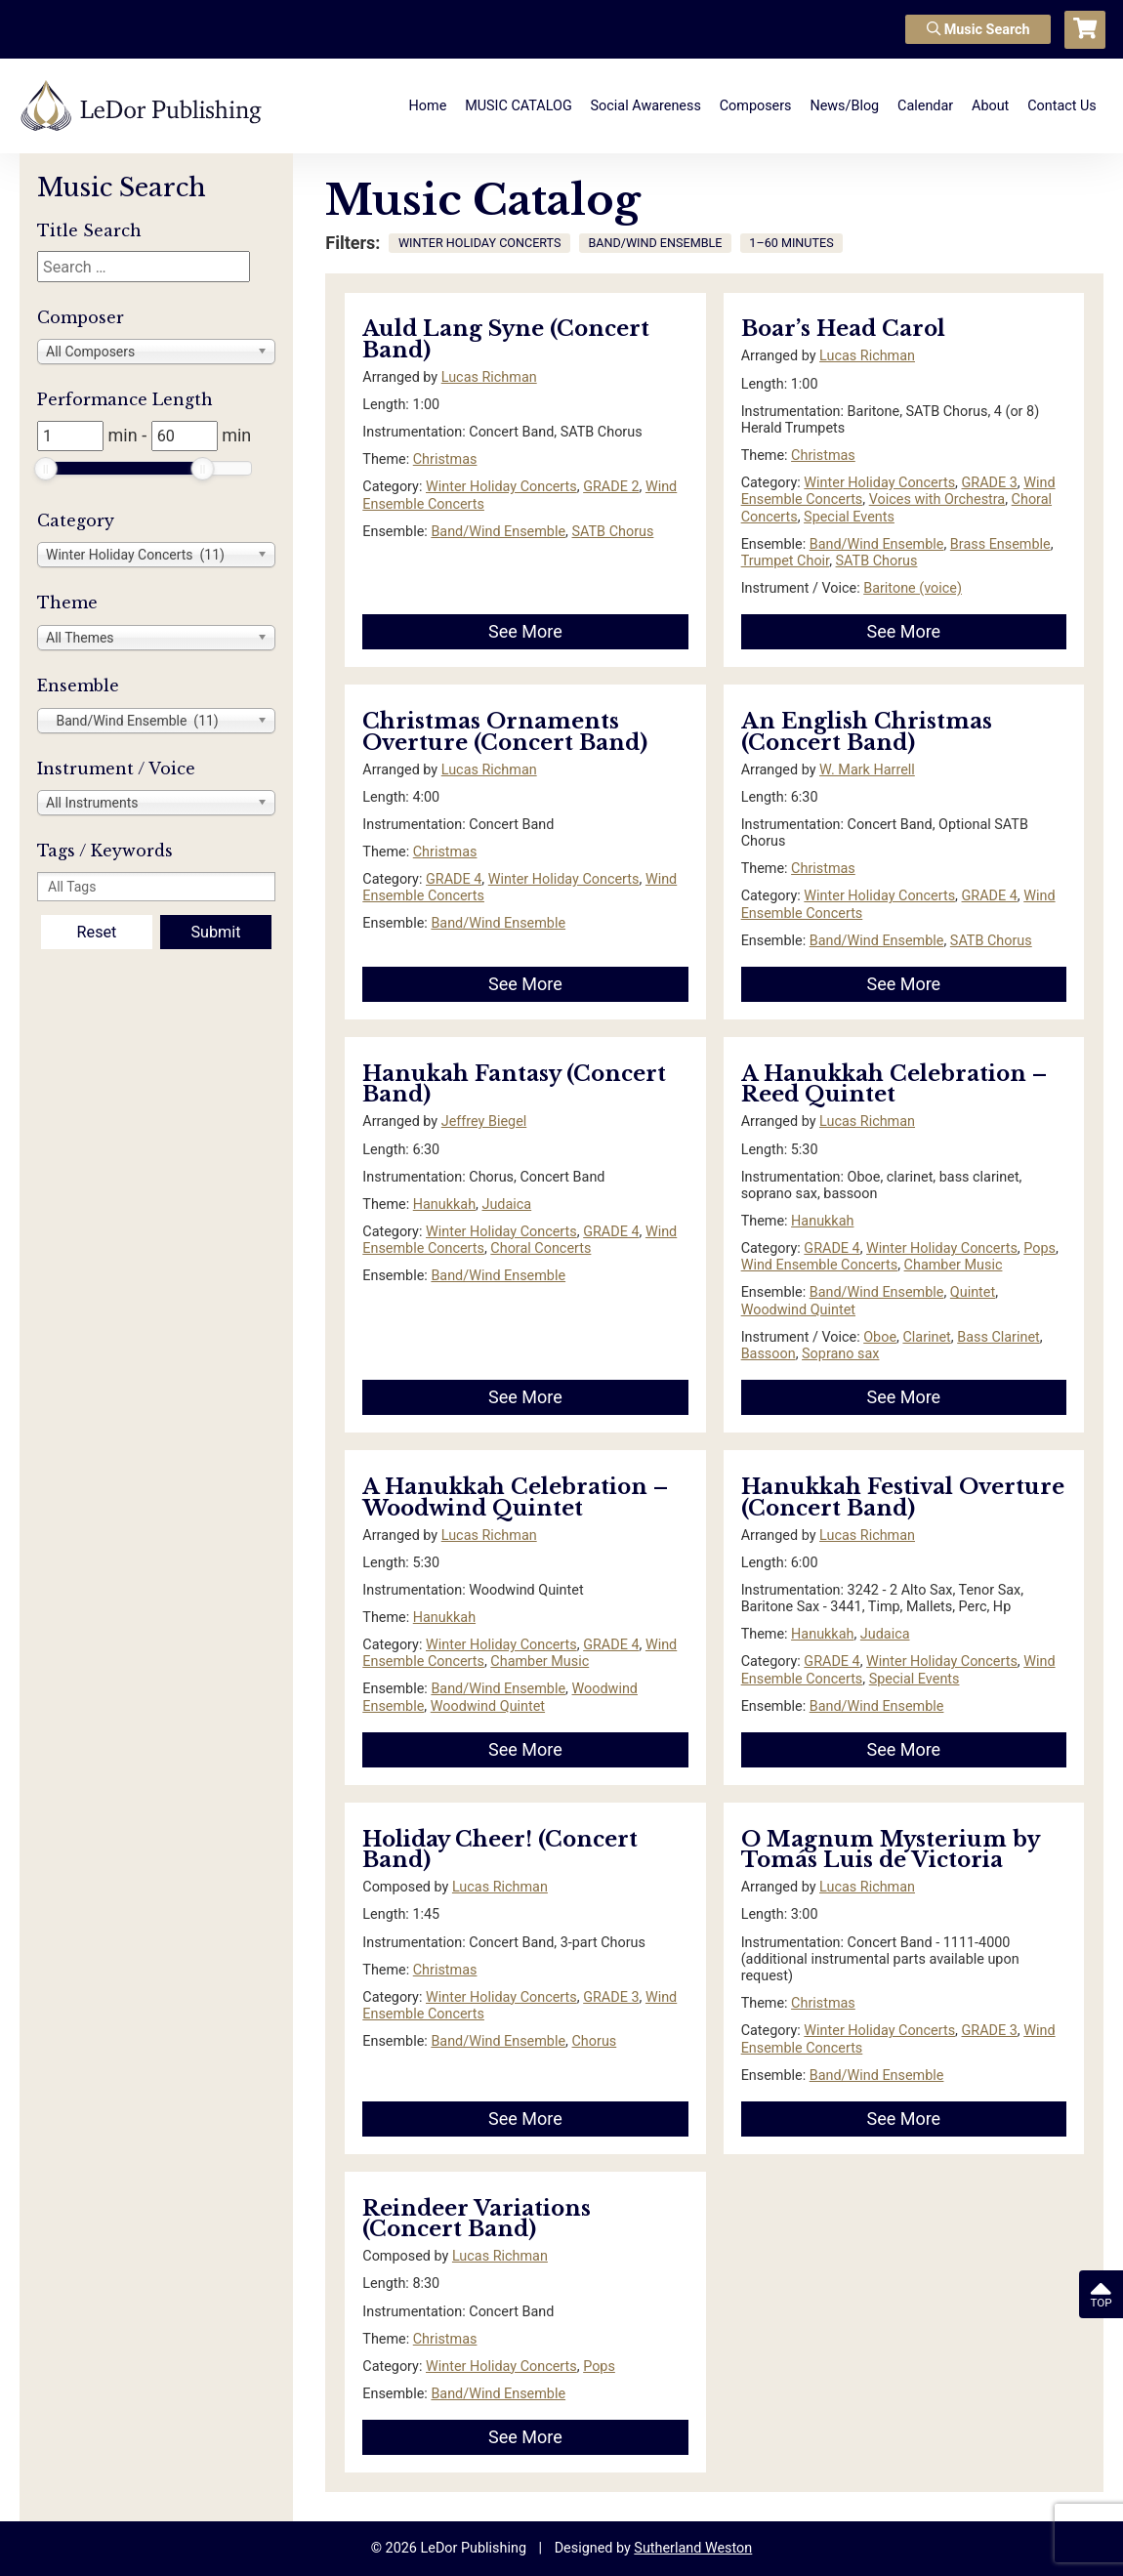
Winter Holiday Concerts (501, 486)
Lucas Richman (489, 377)
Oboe (879, 1337)
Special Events (849, 517)
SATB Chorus (613, 531)
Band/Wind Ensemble (498, 531)
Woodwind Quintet (798, 1310)
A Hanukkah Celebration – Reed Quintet (894, 1084)
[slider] (46, 468)
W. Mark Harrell (867, 770)
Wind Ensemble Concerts (819, 1265)
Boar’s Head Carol (843, 328)
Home (428, 106)
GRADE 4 (453, 879)
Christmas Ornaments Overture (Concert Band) (504, 732)
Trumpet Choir (785, 561)
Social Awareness (646, 106)
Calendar (925, 106)
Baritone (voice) (912, 588)
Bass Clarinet (998, 1337)
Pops (1039, 1248)
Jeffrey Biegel (484, 1121)
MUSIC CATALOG (518, 106)
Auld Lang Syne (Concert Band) (505, 339)
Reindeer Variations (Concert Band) (476, 2219)
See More (525, 631)
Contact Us (1062, 106)
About (990, 106)
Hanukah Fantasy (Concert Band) (514, 1084)
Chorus (594, 2041)
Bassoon (768, 1354)
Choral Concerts (540, 1248)
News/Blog (844, 106)
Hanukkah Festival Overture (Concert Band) (902, 1497)
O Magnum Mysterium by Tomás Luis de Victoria (890, 1850)
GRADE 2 (611, 486)
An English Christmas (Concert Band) (866, 732)
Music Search (978, 29)
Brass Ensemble (1000, 544)
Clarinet (926, 1337)
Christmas (445, 459)
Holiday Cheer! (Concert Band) (500, 1850)
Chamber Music (953, 1265)
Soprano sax (840, 1354)
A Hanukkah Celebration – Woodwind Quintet (515, 1497)
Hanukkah (444, 1204)
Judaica (506, 1204)
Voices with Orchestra (937, 499)
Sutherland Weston (693, 2548)
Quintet (972, 1292)
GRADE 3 (990, 483)
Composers (756, 106)
